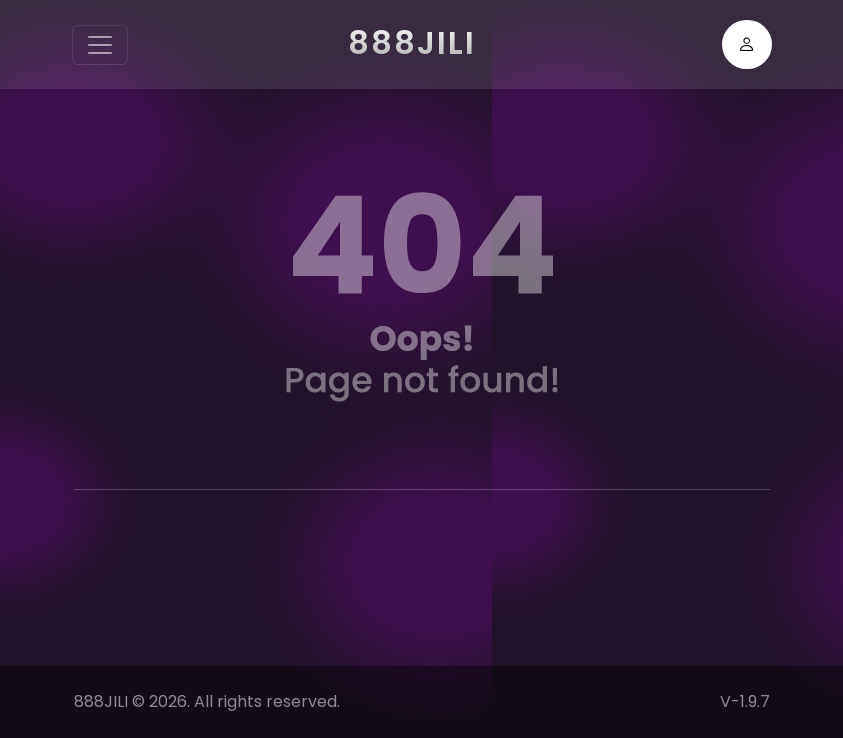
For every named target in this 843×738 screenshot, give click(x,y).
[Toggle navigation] (100, 45)
